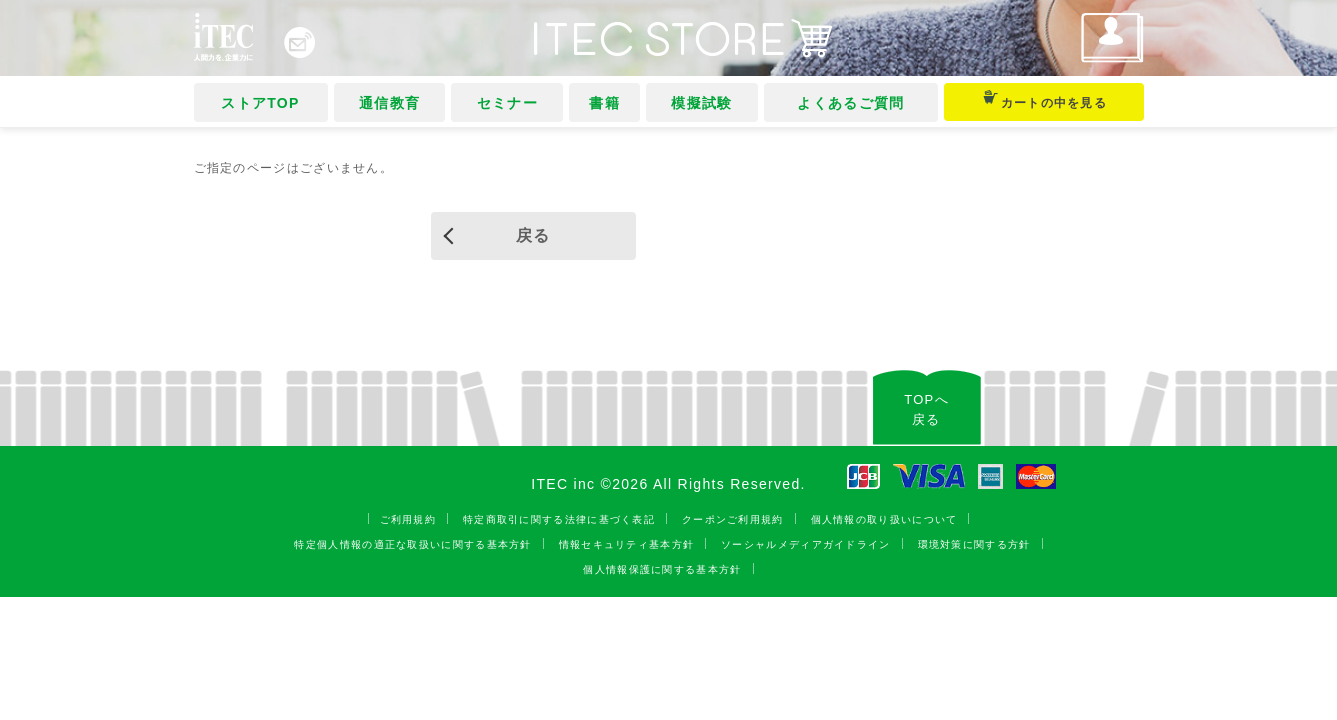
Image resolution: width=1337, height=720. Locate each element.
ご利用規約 (408, 519)
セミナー (502, 103)
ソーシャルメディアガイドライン (806, 544)
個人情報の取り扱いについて (884, 519)
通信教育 (386, 103)
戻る (533, 235)
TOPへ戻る (926, 409)
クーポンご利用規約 (733, 519)
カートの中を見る (1037, 100)
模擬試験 (693, 103)
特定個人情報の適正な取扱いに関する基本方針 (412, 544)
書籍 (597, 103)
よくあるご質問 (839, 103)
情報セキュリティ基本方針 (627, 544)
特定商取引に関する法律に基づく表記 (559, 519)
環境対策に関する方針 (974, 544)
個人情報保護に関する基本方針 (662, 569)
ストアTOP (259, 103)
